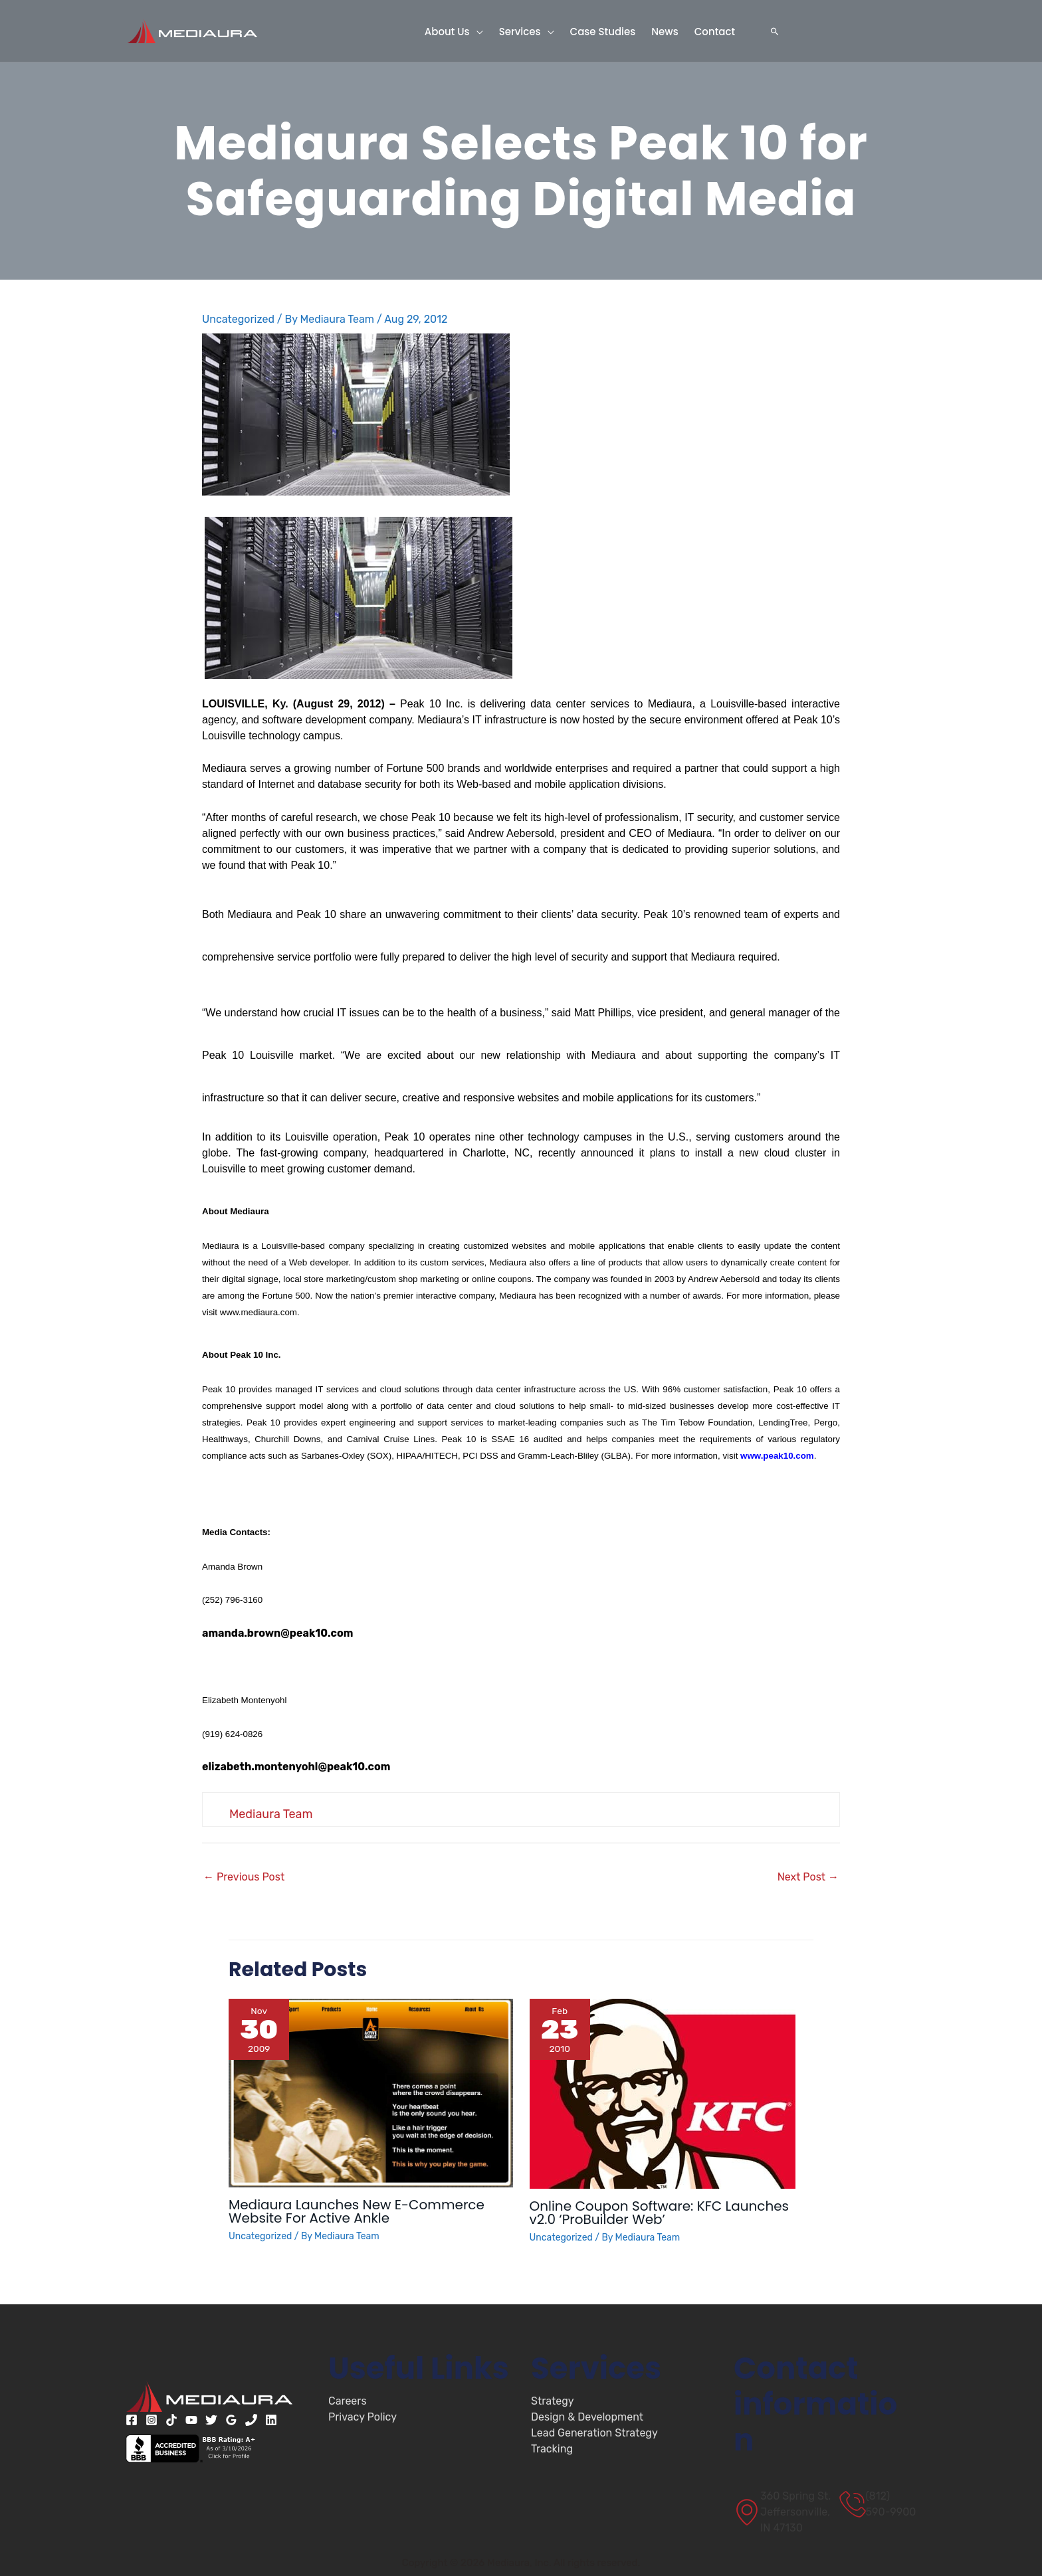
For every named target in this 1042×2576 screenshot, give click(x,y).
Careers (347, 2401)
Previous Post (243, 1877)
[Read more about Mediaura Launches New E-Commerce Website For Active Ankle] (371, 2092)
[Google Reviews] (231, 2420)
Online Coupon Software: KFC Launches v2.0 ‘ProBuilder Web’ (659, 2213)
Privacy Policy (362, 2417)
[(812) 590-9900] (877, 2504)
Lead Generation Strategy (594, 2433)
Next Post (808, 1877)
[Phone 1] (251, 2420)
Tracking (552, 2448)
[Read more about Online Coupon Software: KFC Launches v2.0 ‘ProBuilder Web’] (662, 2093)
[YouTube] (191, 2420)
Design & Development (587, 2417)
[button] (476, 31)
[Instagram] (151, 2420)
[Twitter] (211, 2420)
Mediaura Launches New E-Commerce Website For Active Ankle (356, 2211)
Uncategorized (238, 319)
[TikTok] (171, 2420)
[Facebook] (132, 2420)
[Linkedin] (271, 2420)
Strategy (552, 2401)
